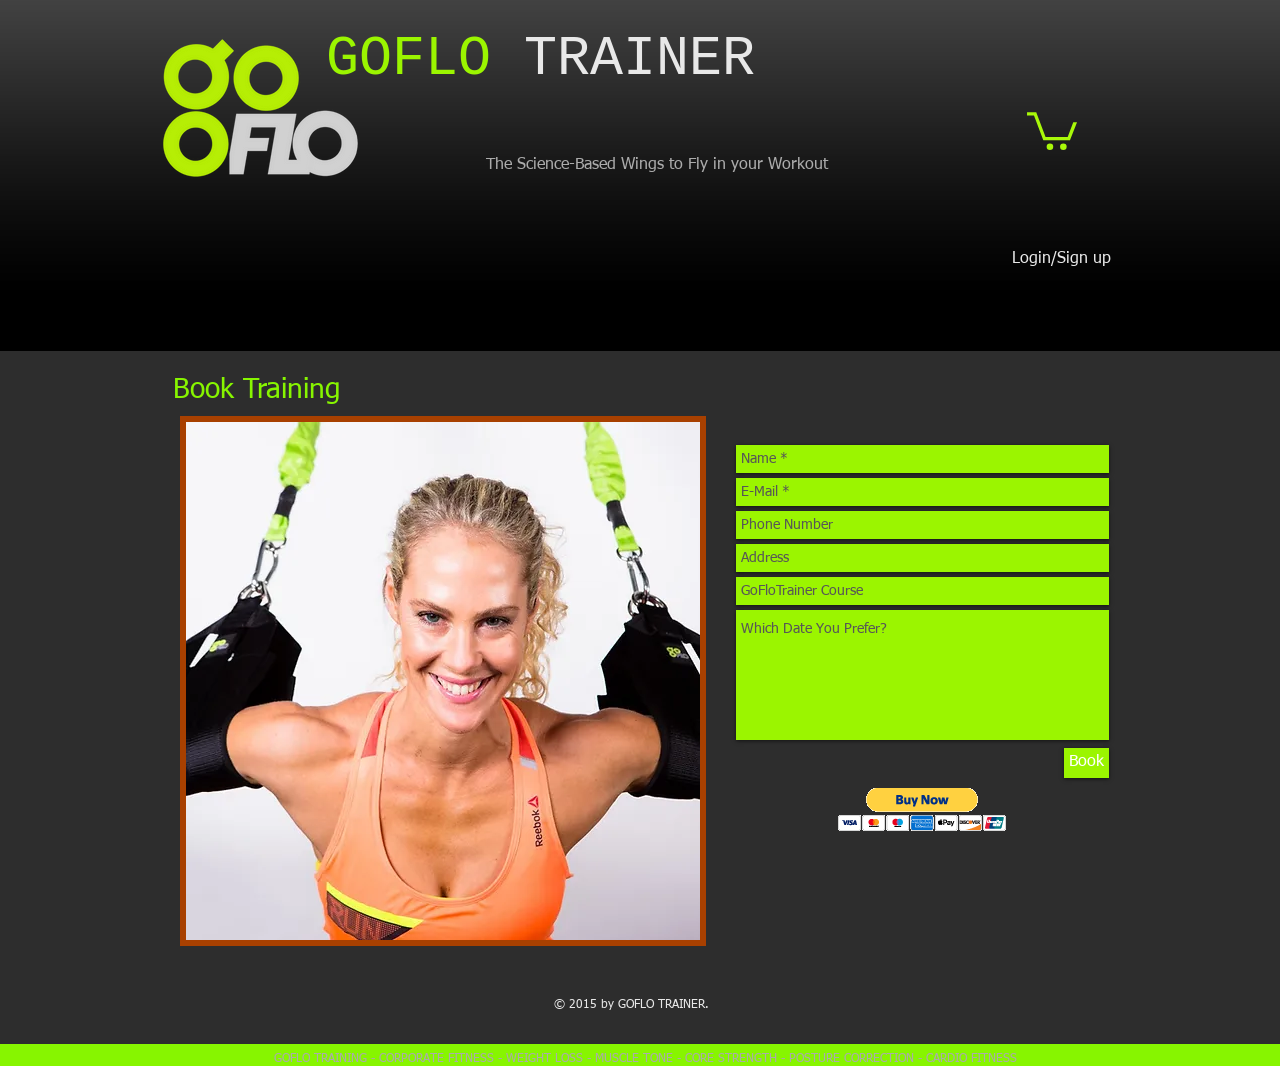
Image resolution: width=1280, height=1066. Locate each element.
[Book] (1086, 763)
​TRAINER (540, 59)
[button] (1052, 129)
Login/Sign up (1061, 259)
